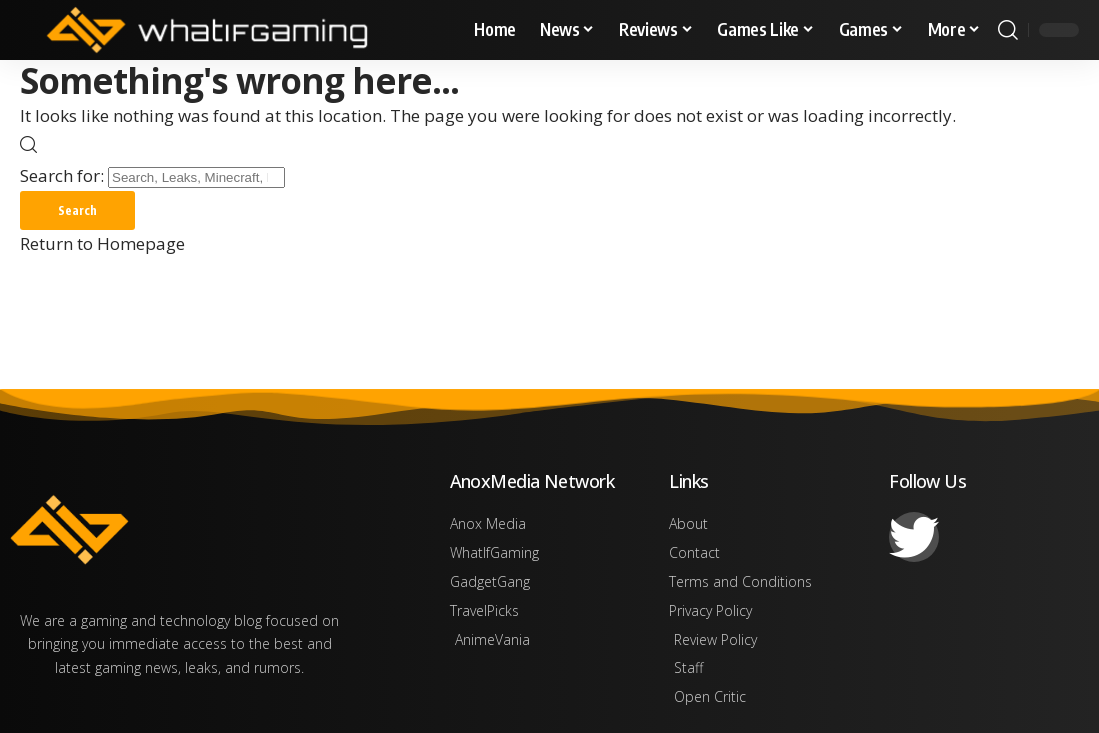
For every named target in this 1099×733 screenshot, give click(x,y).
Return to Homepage (102, 244)
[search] (1008, 30)
